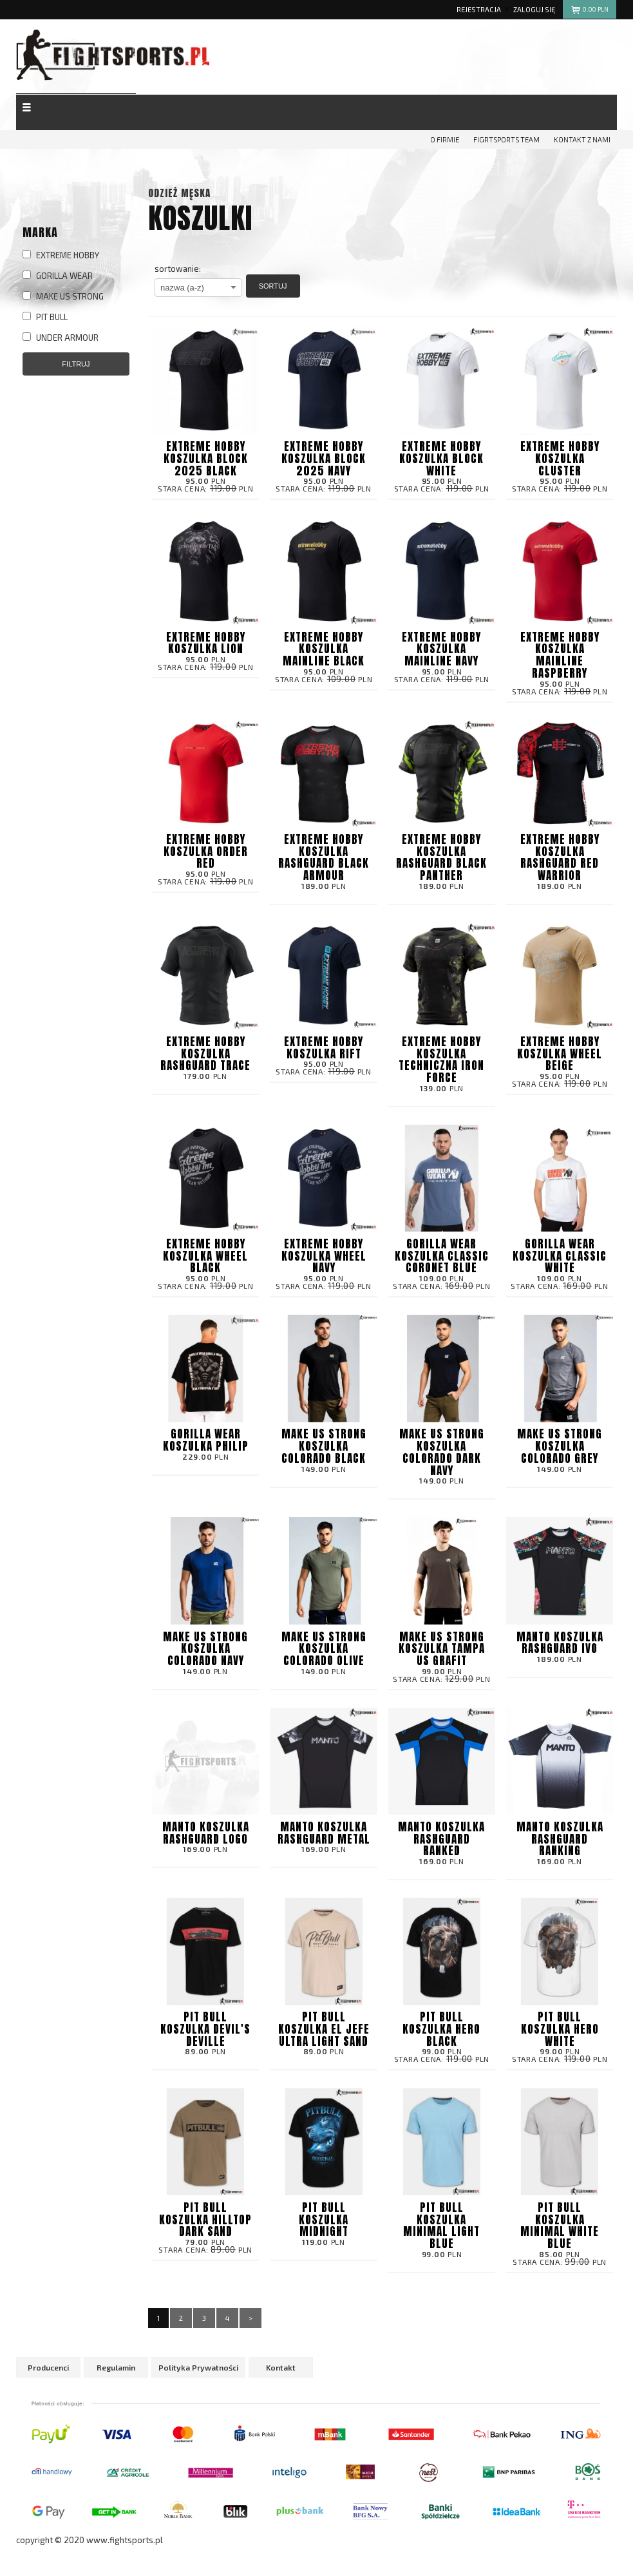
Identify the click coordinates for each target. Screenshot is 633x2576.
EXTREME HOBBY (61, 255)
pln (590, 11)
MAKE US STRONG (63, 296)
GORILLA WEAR (58, 276)
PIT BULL (45, 317)
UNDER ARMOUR (61, 337)
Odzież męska (179, 193)
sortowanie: (178, 268)
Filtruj (76, 364)
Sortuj (273, 286)
